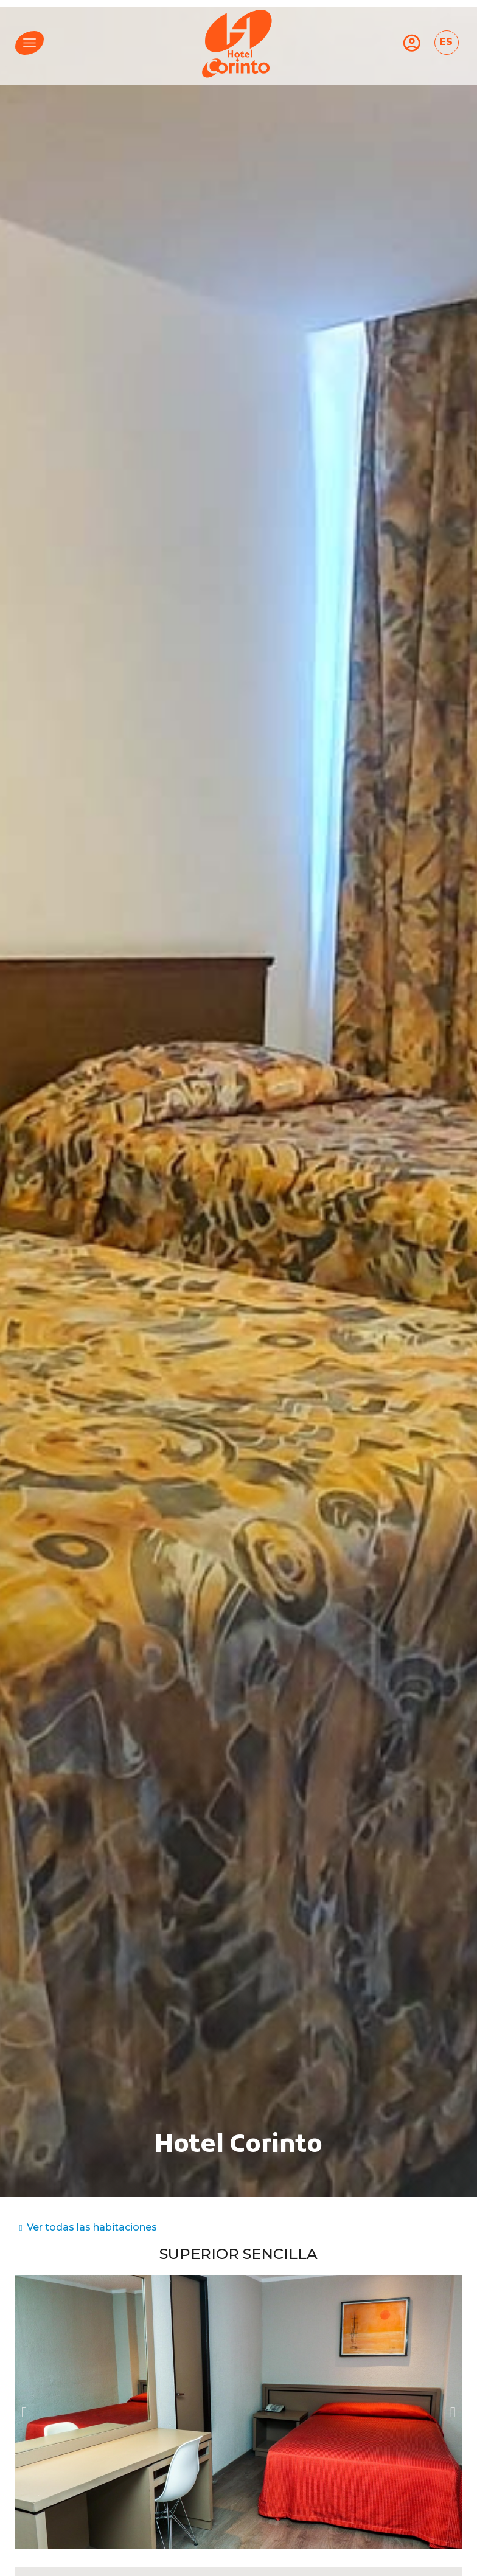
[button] (24, 2411)
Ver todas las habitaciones (92, 2227)
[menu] (29, 42)
